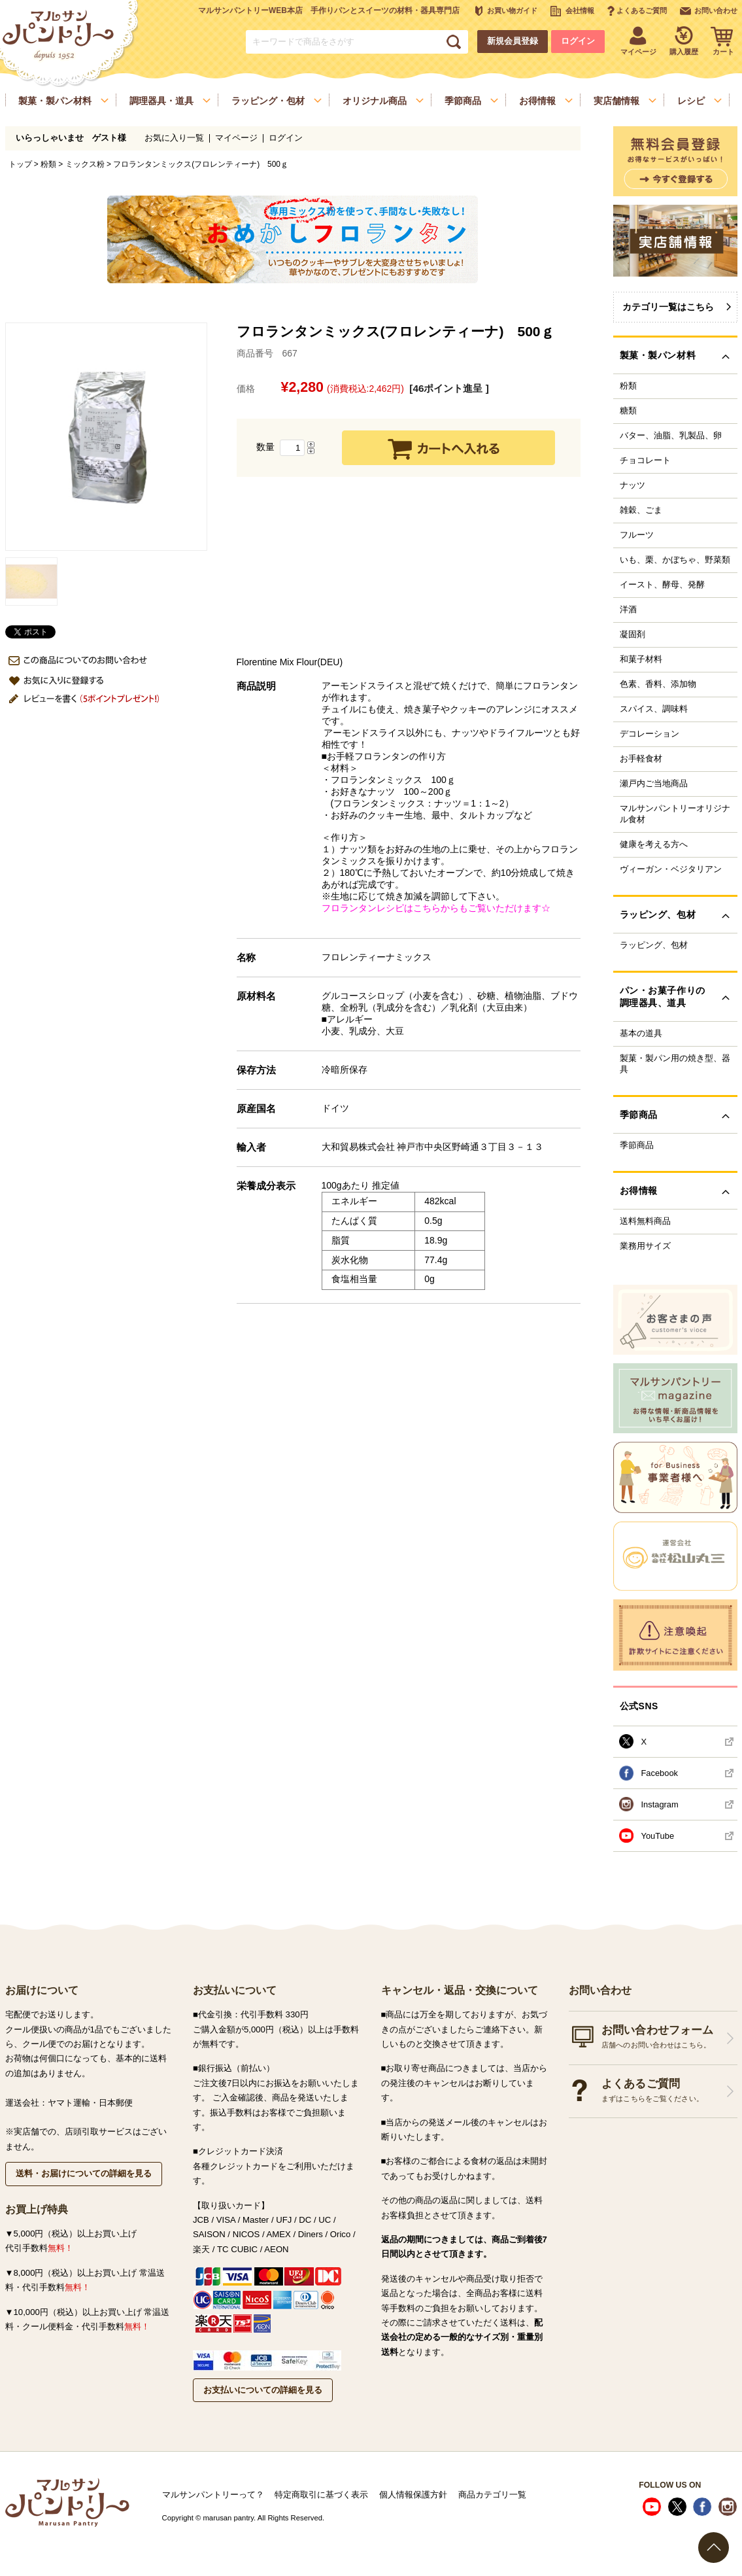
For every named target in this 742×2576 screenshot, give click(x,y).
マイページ (236, 138)
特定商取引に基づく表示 (321, 2494)
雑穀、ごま (641, 510)
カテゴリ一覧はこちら (668, 307)
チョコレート (645, 460)
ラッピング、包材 (654, 945)
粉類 (48, 164)
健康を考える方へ (654, 844)
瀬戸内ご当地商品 (654, 783)
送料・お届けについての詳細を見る (84, 2173)
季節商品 (637, 1145)
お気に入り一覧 (174, 138)
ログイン (578, 41)
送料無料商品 (645, 1221)
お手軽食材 (641, 758)
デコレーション (649, 734)
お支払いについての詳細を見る (262, 2390)
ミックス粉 (85, 164)
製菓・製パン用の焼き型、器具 (675, 1064)
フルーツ (637, 535)
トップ (20, 164)
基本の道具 (641, 1033)
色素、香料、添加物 (658, 684)
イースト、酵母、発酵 (662, 584)
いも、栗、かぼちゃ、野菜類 (675, 560)
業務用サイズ (645, 1246)
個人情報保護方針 (413, 2494)
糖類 (628, 410)
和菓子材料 (641, 659)
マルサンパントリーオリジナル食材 (675, 814)
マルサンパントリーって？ (213, 2494)
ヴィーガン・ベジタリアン (671, 869)
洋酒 (628, 609)
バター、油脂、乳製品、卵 (671, 435)
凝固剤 (632, 634)
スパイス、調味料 (654, 709)
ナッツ (632, 485)
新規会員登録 (512, 41)
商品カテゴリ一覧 (492, 2494)
